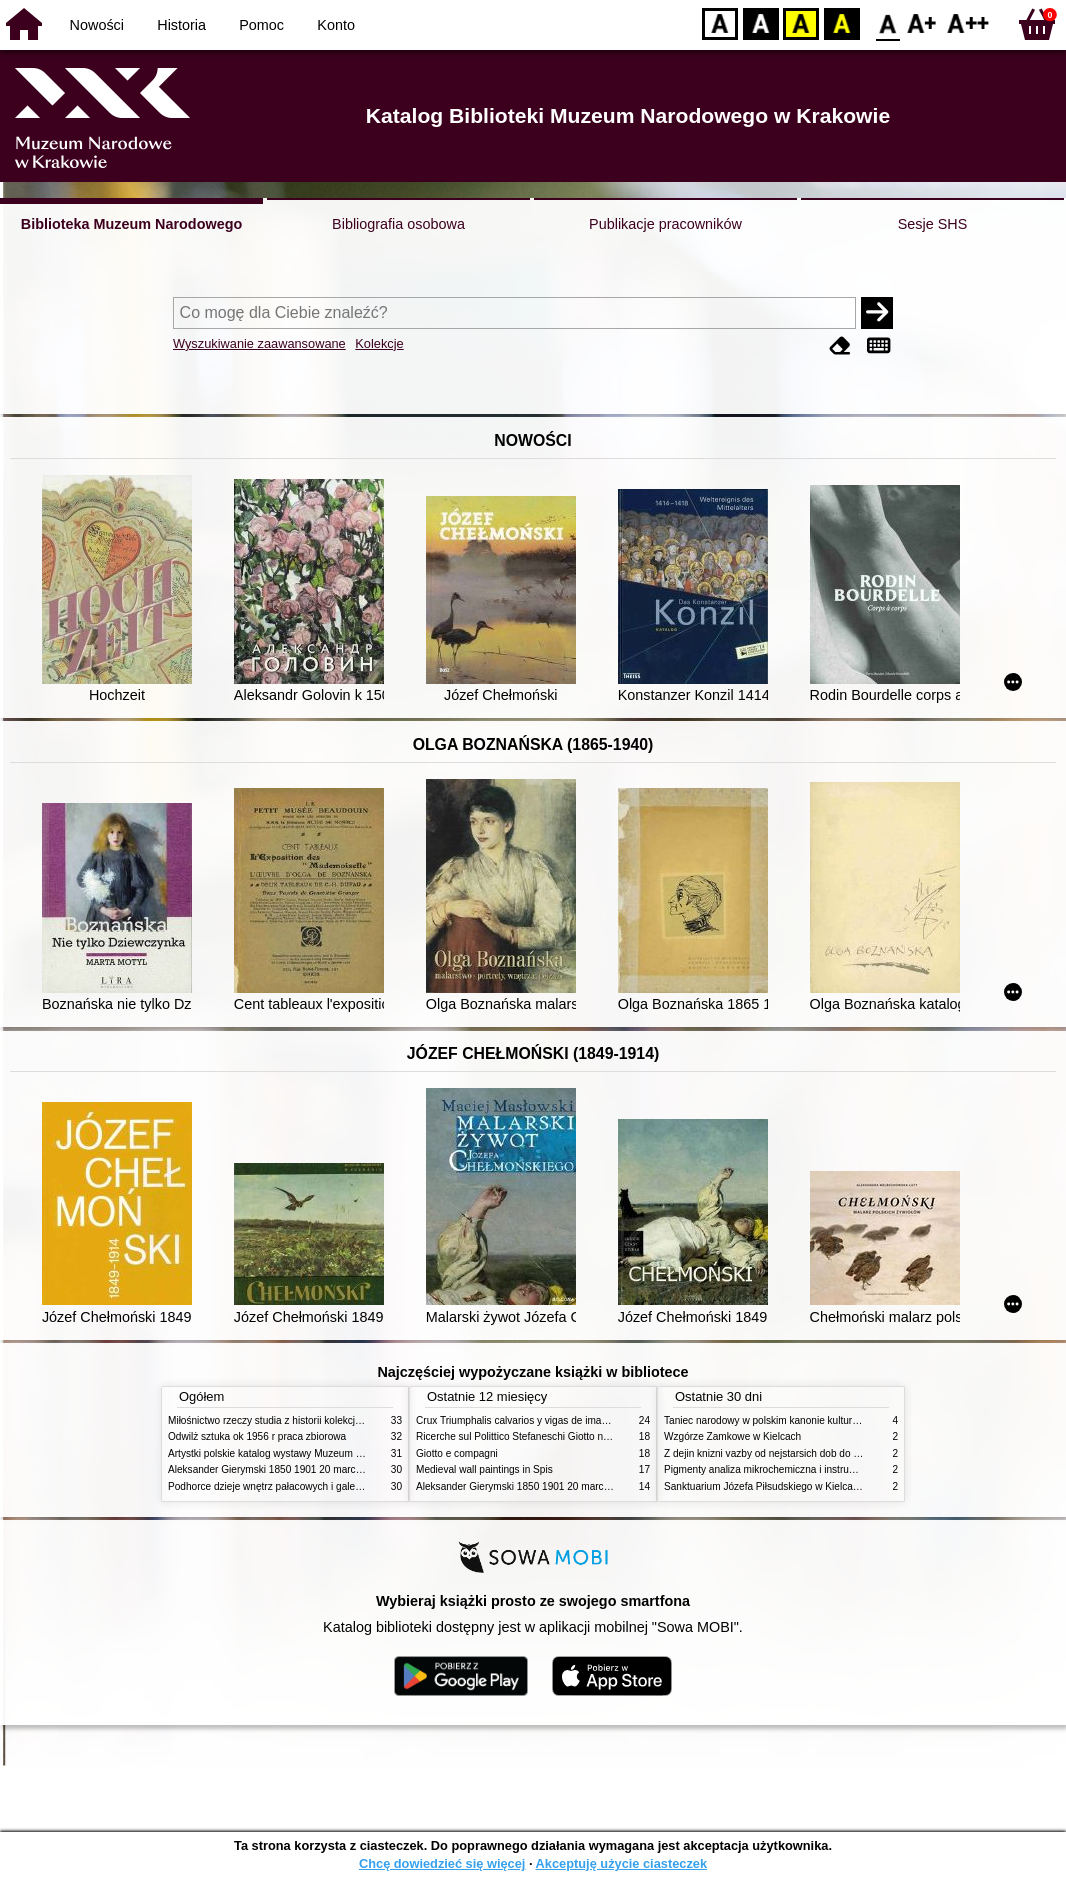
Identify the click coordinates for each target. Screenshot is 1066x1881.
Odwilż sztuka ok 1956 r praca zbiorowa (257, 1436)
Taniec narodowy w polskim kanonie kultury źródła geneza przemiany (818, 1420)
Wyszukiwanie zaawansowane (259, 343)
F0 (887, 22)
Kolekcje (379, 343)
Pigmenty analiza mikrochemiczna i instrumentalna (777, 1469)
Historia (181, 25)
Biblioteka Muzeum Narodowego (131, 224)
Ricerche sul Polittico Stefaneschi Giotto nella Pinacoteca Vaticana (564, 1436)
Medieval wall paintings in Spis (484, 1469)
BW (761, 22)
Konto (336, 25)
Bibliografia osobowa (398, 224)
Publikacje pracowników (665, 224)
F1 (922, 22)
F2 (968, 22)
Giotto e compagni (457, 1453)
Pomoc (261, 25)
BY (841, 22)
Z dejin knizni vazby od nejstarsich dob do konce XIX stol (791, 1453)
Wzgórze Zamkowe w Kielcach (732, 1436)
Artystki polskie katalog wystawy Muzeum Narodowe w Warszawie (315, 1453)
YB (800, 22)
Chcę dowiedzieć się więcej (442, 1863)
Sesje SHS (933, 224)
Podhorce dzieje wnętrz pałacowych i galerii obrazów (286, 1486)
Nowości (97, 25)
